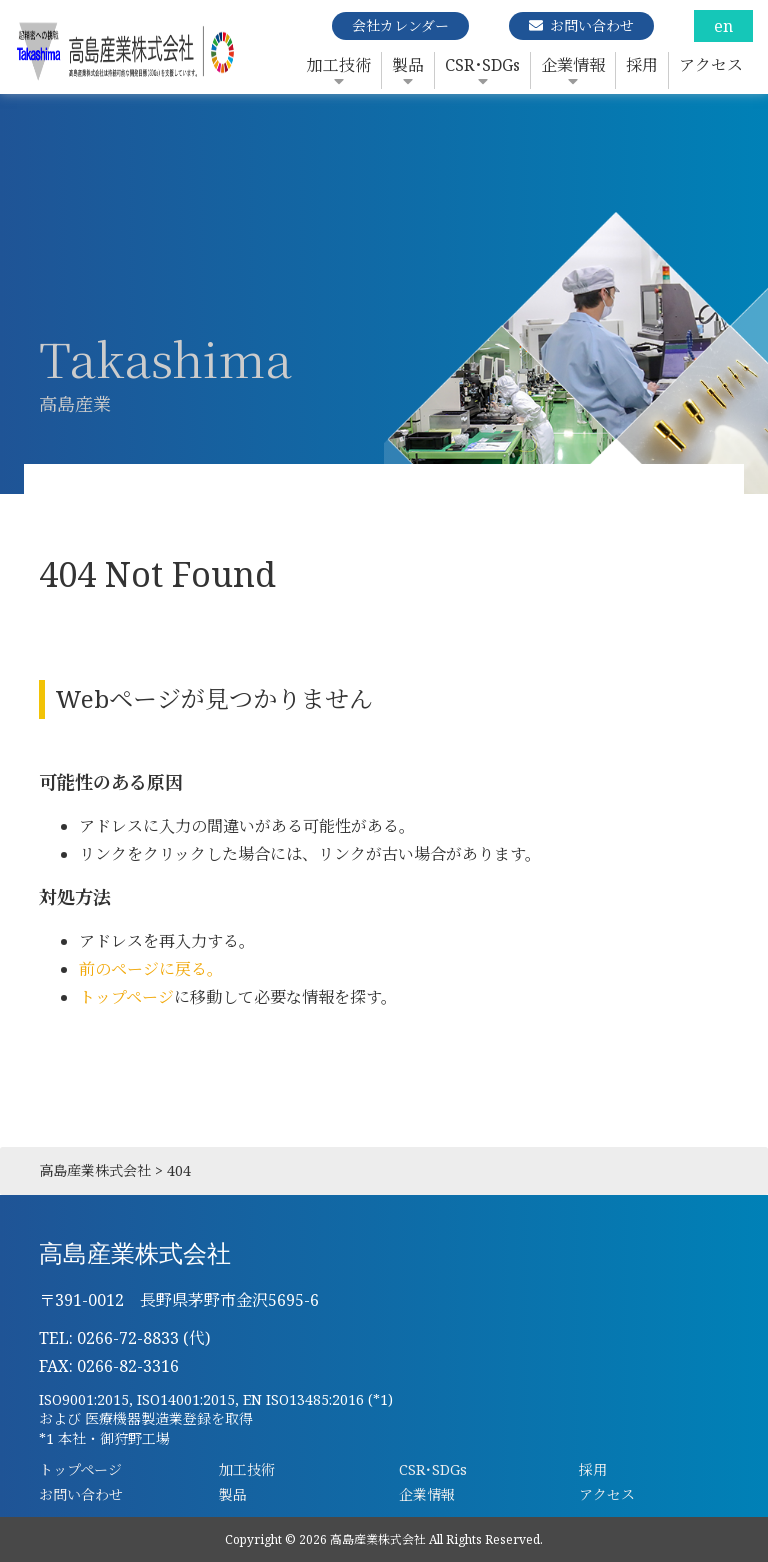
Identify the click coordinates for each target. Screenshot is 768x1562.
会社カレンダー (400, 25)
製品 (408, 65)
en (723, 26)
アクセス (711, 65)
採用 (642, 65)
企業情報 (573, 65)
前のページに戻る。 (151, 969)
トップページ (126, 997)
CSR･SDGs (482, 65)
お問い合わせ (592, 25)
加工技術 (339, 65)
